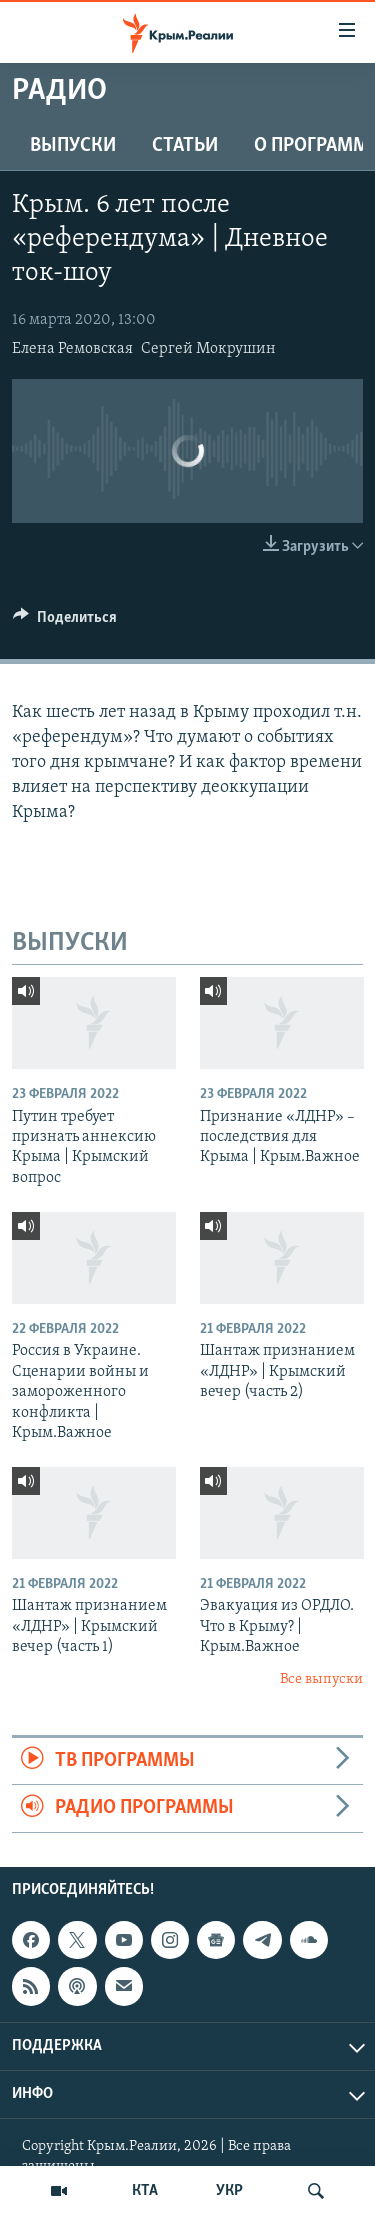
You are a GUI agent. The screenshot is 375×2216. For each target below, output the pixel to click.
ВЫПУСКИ (73, 146)
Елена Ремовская (72, 349)
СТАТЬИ (185, 146)
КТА (145, 2191)
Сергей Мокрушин (208, 349)
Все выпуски (321, 1679)
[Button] (65, 622)
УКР (229, 2191)
